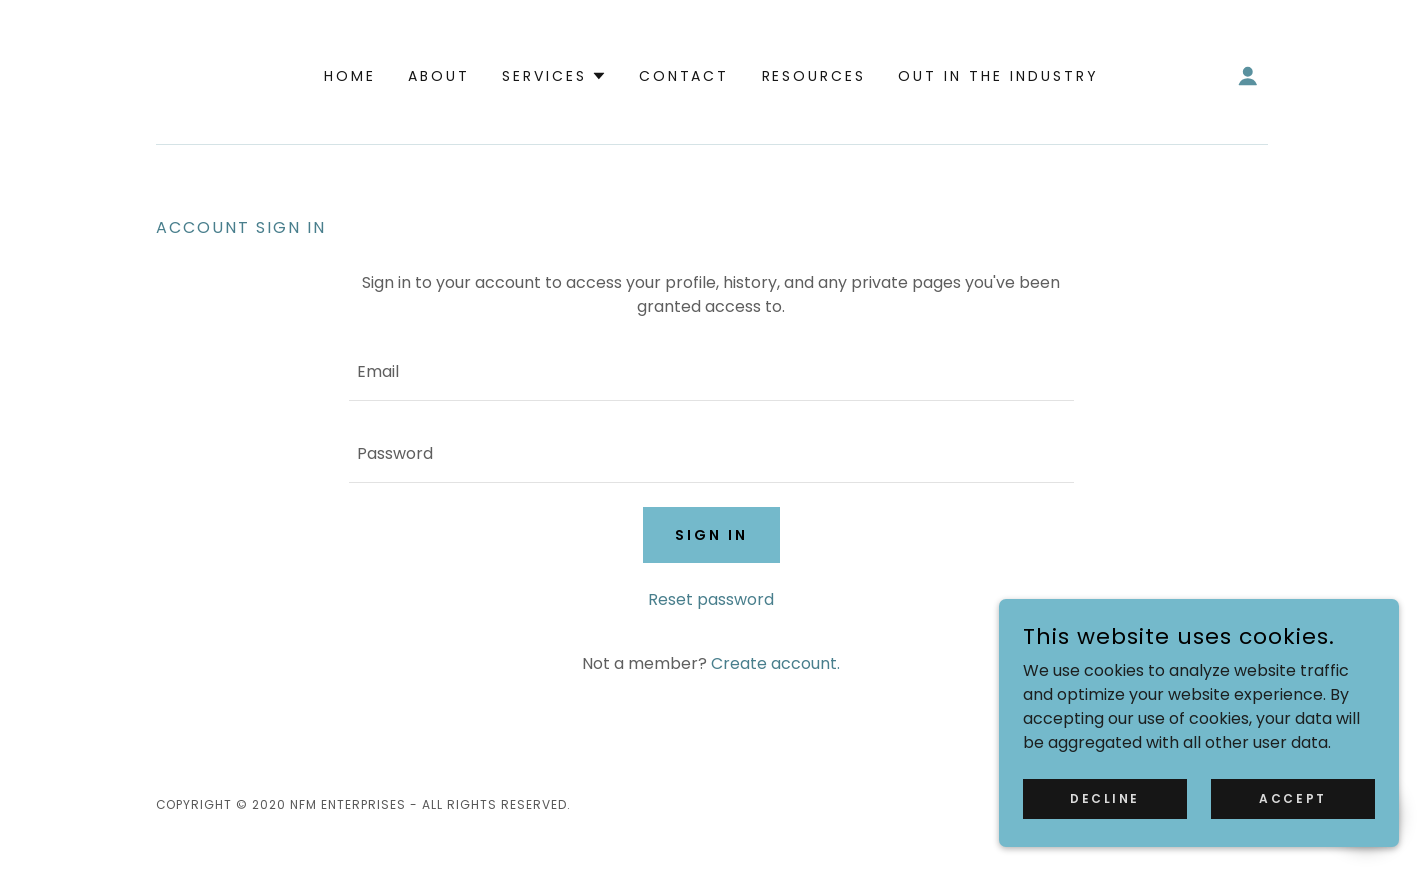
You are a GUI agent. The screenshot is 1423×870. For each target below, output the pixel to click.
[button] (554, 76)
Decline (1105, 797)
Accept (1292, 797)
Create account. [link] (775, 663)
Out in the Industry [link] (998, 76)
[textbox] (711, 372)
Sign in (711, 535)
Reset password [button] (711, 599)
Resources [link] (814, 76)
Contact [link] (684, 76)
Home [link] (350, 76)
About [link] (439, 76)
